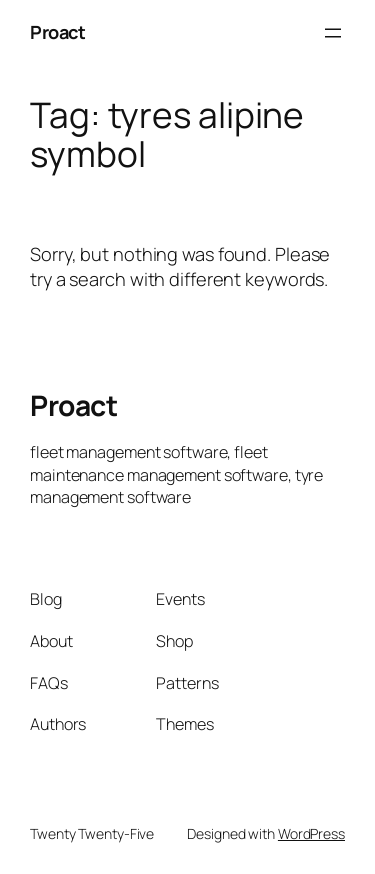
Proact (57, 32)
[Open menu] (333, 33)
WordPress (311, 833)
